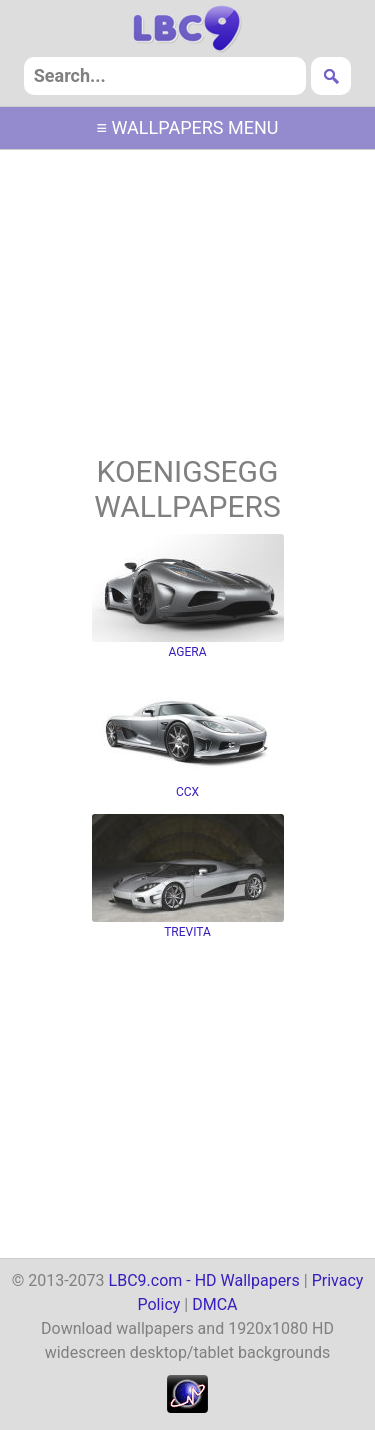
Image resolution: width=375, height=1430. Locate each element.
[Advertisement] (188, 305)
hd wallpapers (187, 29)
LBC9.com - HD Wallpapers (204, 1280)
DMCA (214, 1304)
